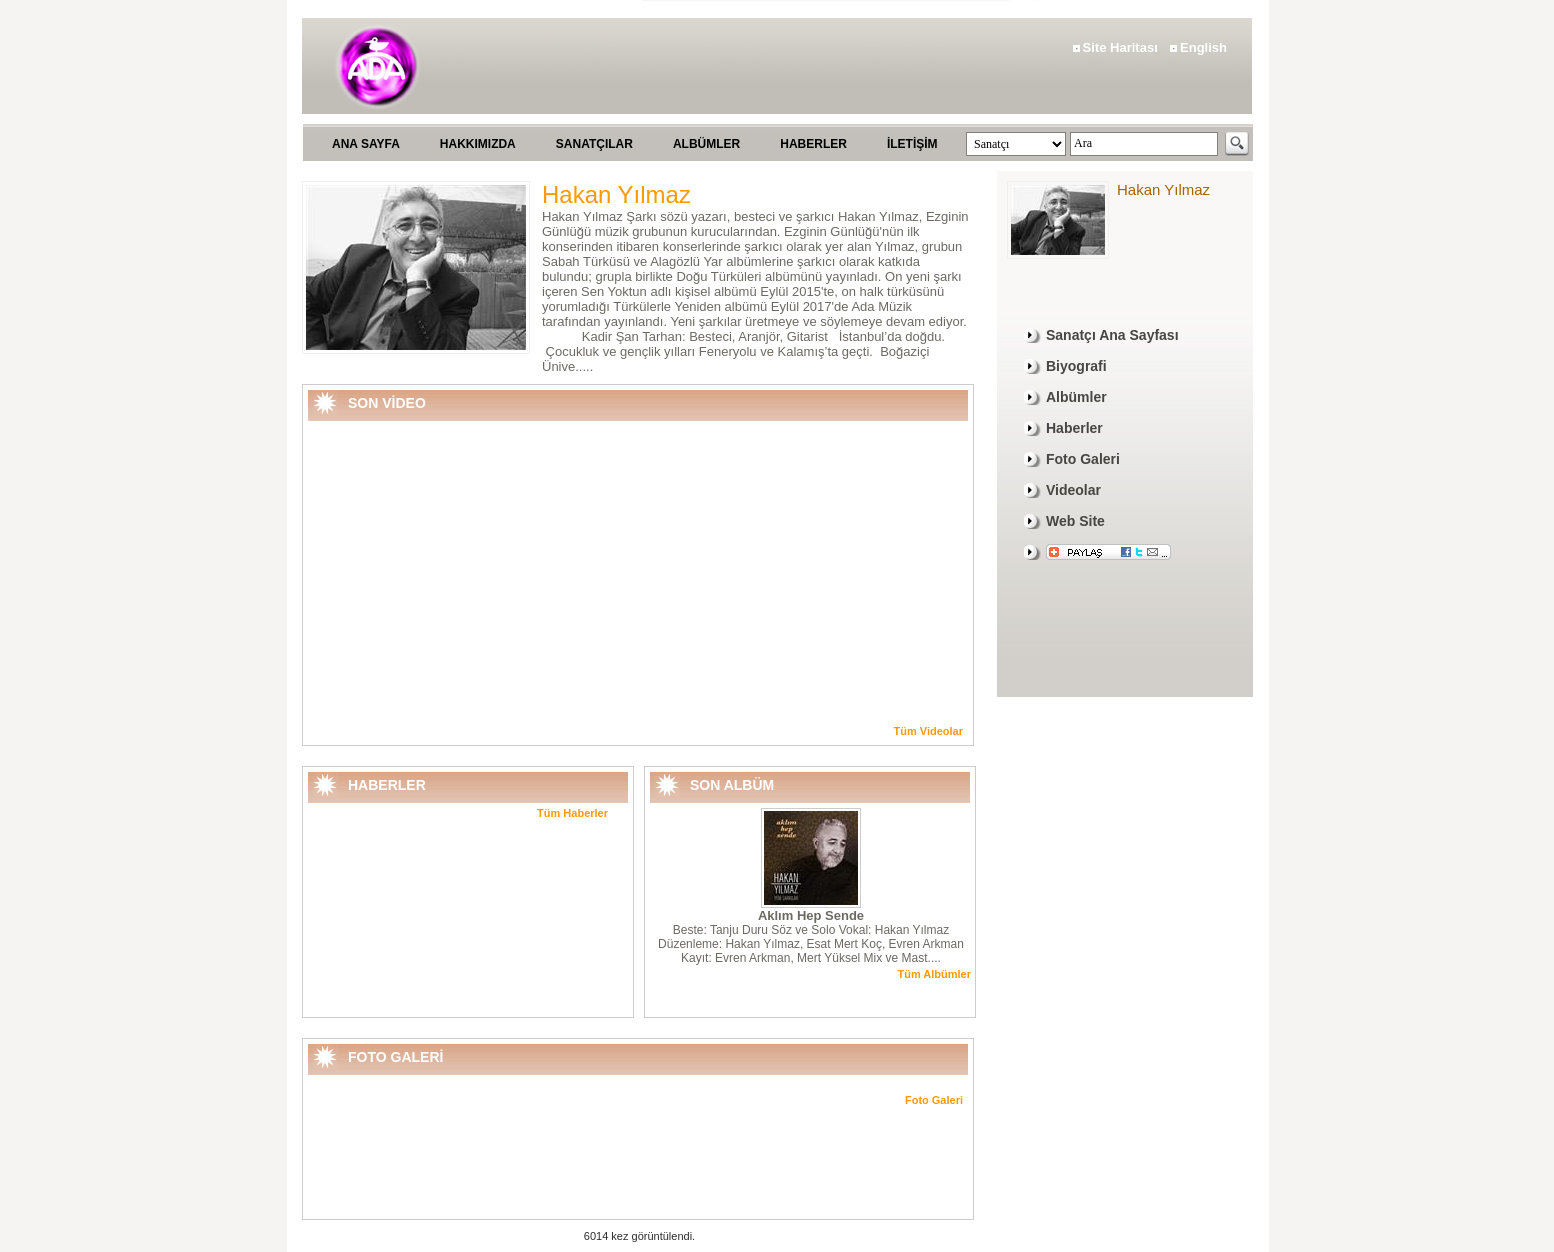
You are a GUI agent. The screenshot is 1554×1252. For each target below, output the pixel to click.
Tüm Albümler (934, 974)
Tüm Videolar (928, 731)
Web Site (1075, 521)
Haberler (1074, 428)
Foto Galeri (934, 1100)
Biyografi (1076, 366)
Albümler (1076, 397)
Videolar (1073, 490)
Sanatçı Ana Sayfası (1112, 335)
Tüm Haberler (572, 813)
